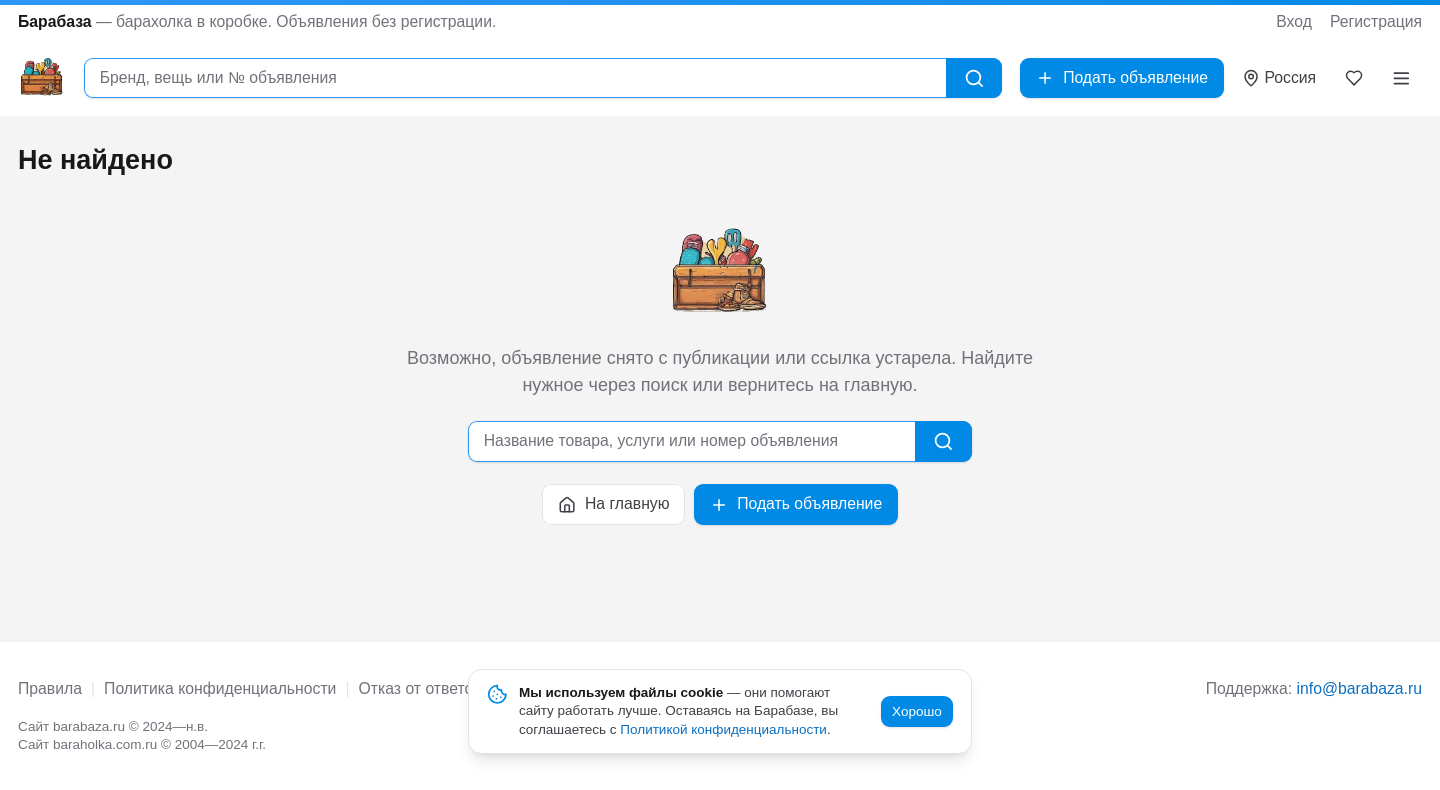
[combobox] (515, 78)
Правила (50, 688)
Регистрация (1376, 21)
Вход (1294, 21)
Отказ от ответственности (453, 688)
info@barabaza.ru (1359, 688)
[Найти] (974, 78)
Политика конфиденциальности (220, 688)
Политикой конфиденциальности (723, 729)
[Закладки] (1354, 78)
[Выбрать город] (1279, 78)
